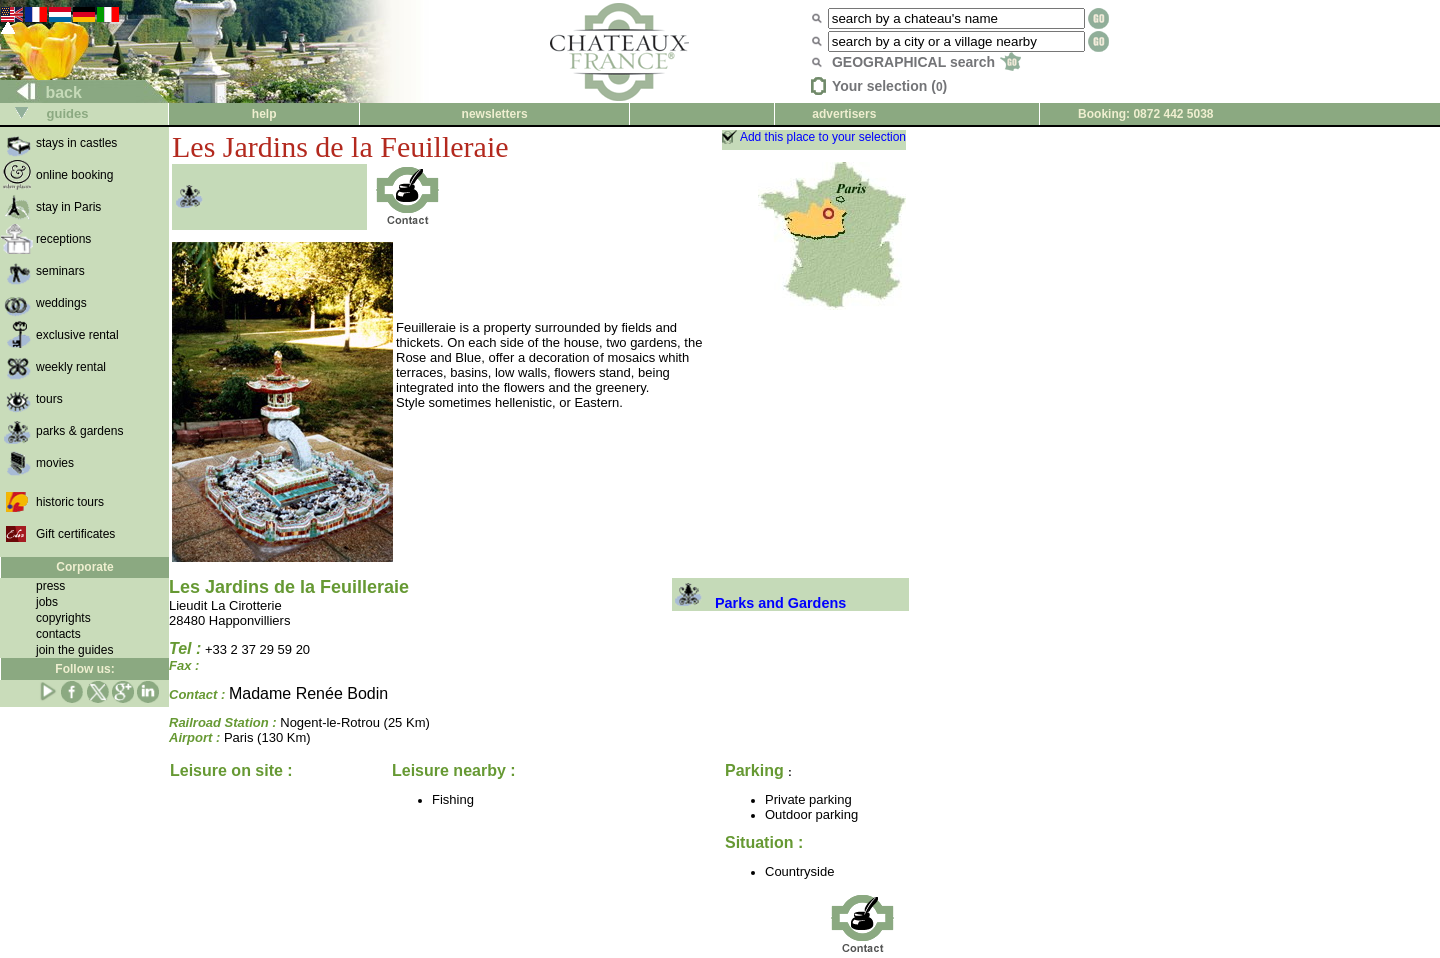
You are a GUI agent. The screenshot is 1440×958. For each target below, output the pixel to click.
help (264, 114)
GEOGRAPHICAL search (926, 62)
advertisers (844, 114)
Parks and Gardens (759, 603)
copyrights (63, 618)
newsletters (495, 114)
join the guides (74, 650)
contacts (58, 634)
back (41, 92)
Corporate (84, 567)
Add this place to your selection (823, 137)
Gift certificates (75, 534)
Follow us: (84, 669)
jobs (47, 602)
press (50, 586)
